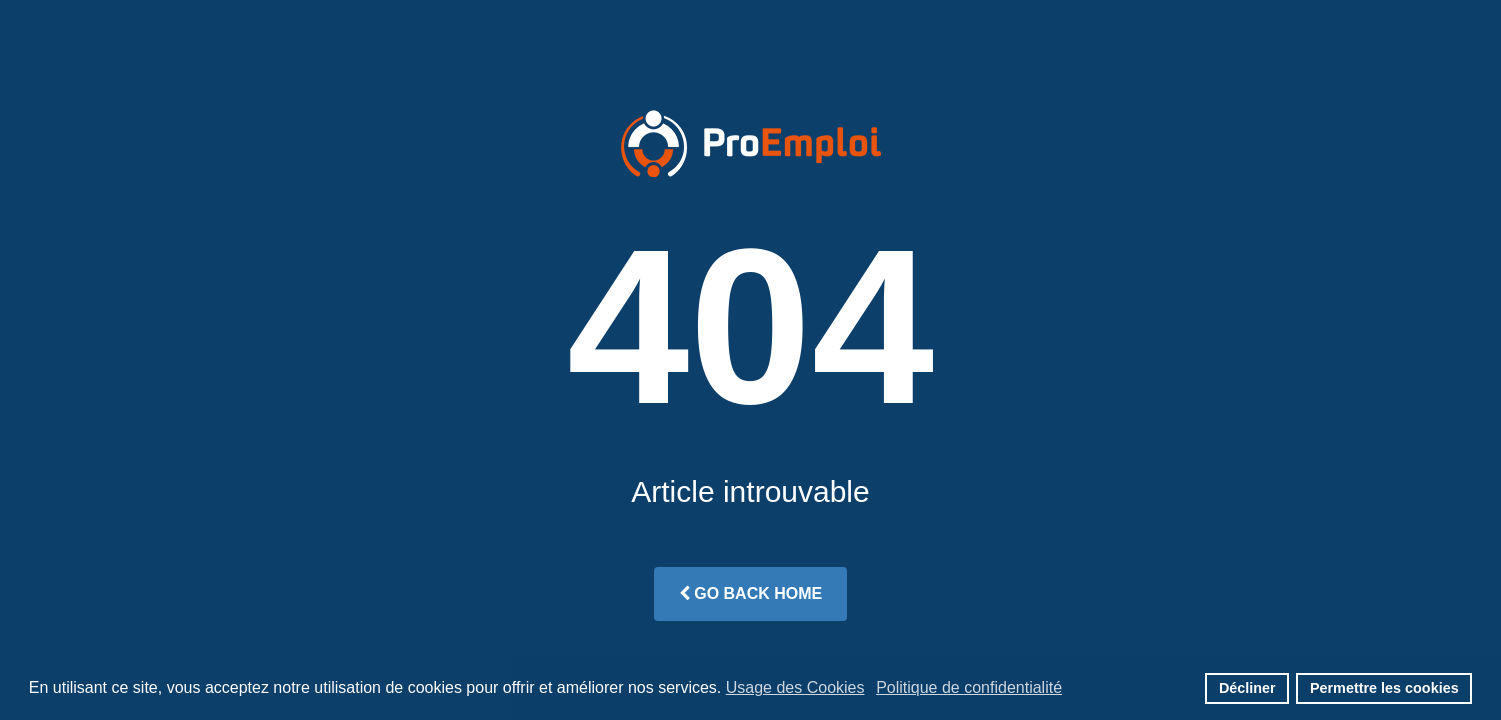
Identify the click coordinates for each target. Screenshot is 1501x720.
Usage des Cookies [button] (795, 687)
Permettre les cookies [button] (1384, 688)
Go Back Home (750, 593)
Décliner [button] (1247, 688)
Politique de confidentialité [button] (969, 687)
